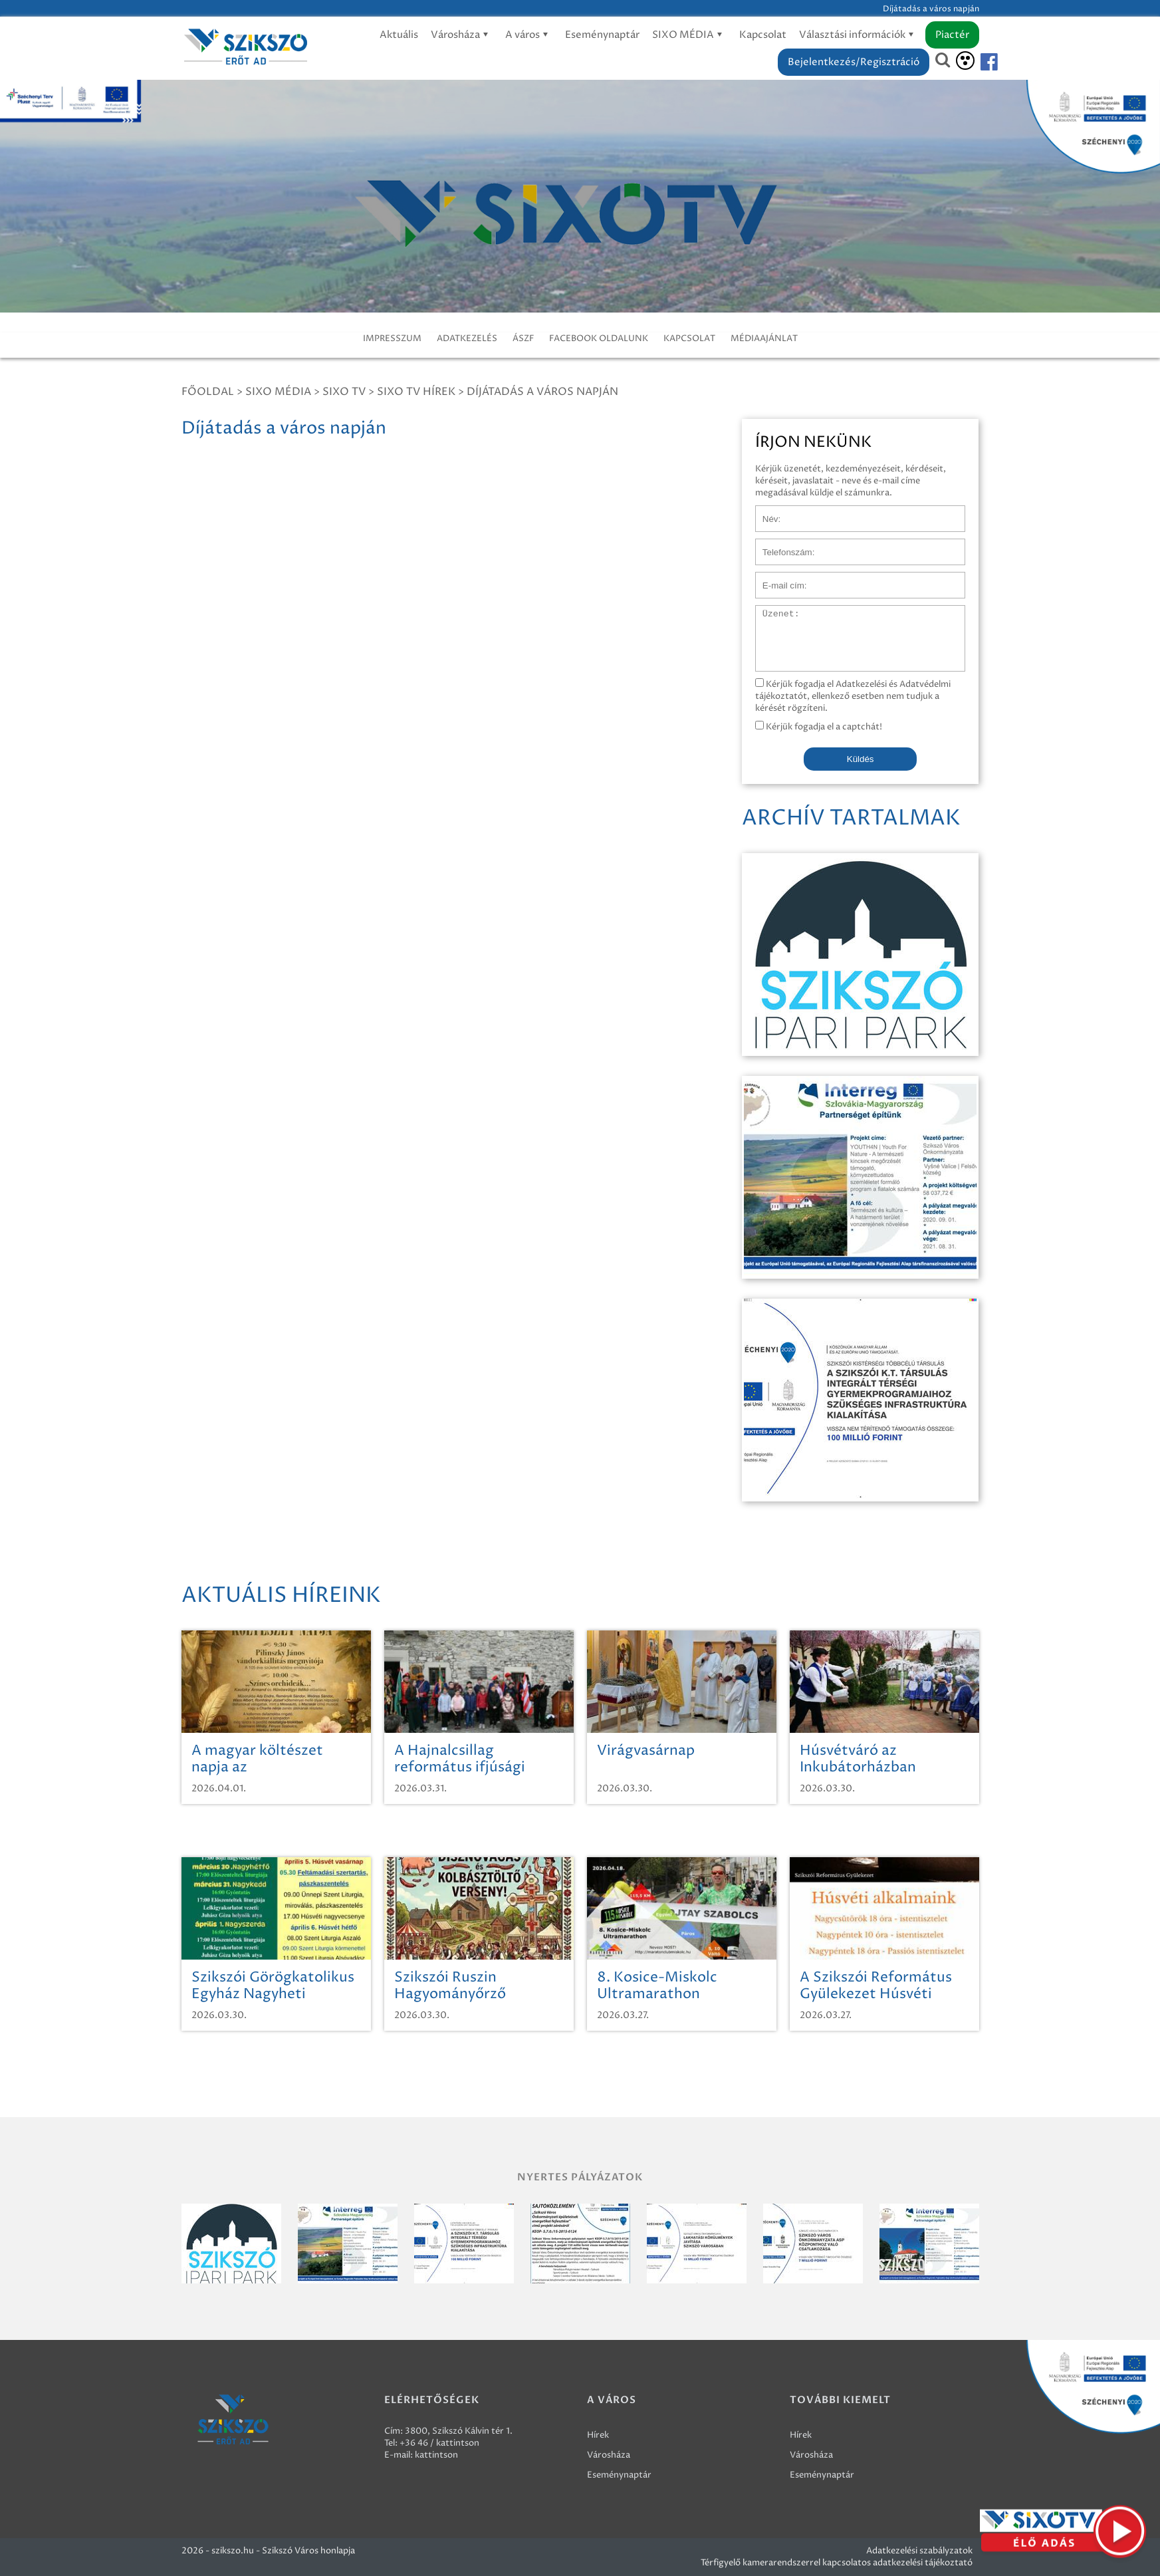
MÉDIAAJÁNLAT (764, 338)
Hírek (598, 2435)
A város (528, 35)
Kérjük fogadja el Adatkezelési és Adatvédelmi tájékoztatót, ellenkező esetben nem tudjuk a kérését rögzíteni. (853, 696)
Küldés (860, 759)
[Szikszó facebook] (978, 62)
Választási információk (858, 35)
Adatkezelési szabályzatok (919, 2551)
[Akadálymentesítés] (965, 60)
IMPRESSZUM (392, 338)
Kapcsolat (762, 35)
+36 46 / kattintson (439, 2443)
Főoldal (207, 391)
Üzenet (771, 612)
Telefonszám (781, 545)
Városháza (462, 35)
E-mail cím (777, 578)
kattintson (436, 2455)
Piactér (952, 35)
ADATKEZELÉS (467, 338)
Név (764, 512)
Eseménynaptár (602, 35)
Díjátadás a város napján (542, 391)
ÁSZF (523, 338)
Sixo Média (278, 391)
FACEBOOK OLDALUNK (598, 338)
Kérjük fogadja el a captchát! (818, 727)
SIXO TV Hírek (416, 391)
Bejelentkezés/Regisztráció (853, 62)
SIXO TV (344, 391)
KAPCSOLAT (689, 338)
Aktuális (399, 35)
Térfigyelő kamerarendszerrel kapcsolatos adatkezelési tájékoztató (837, 2563)
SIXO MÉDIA (689, 35)
